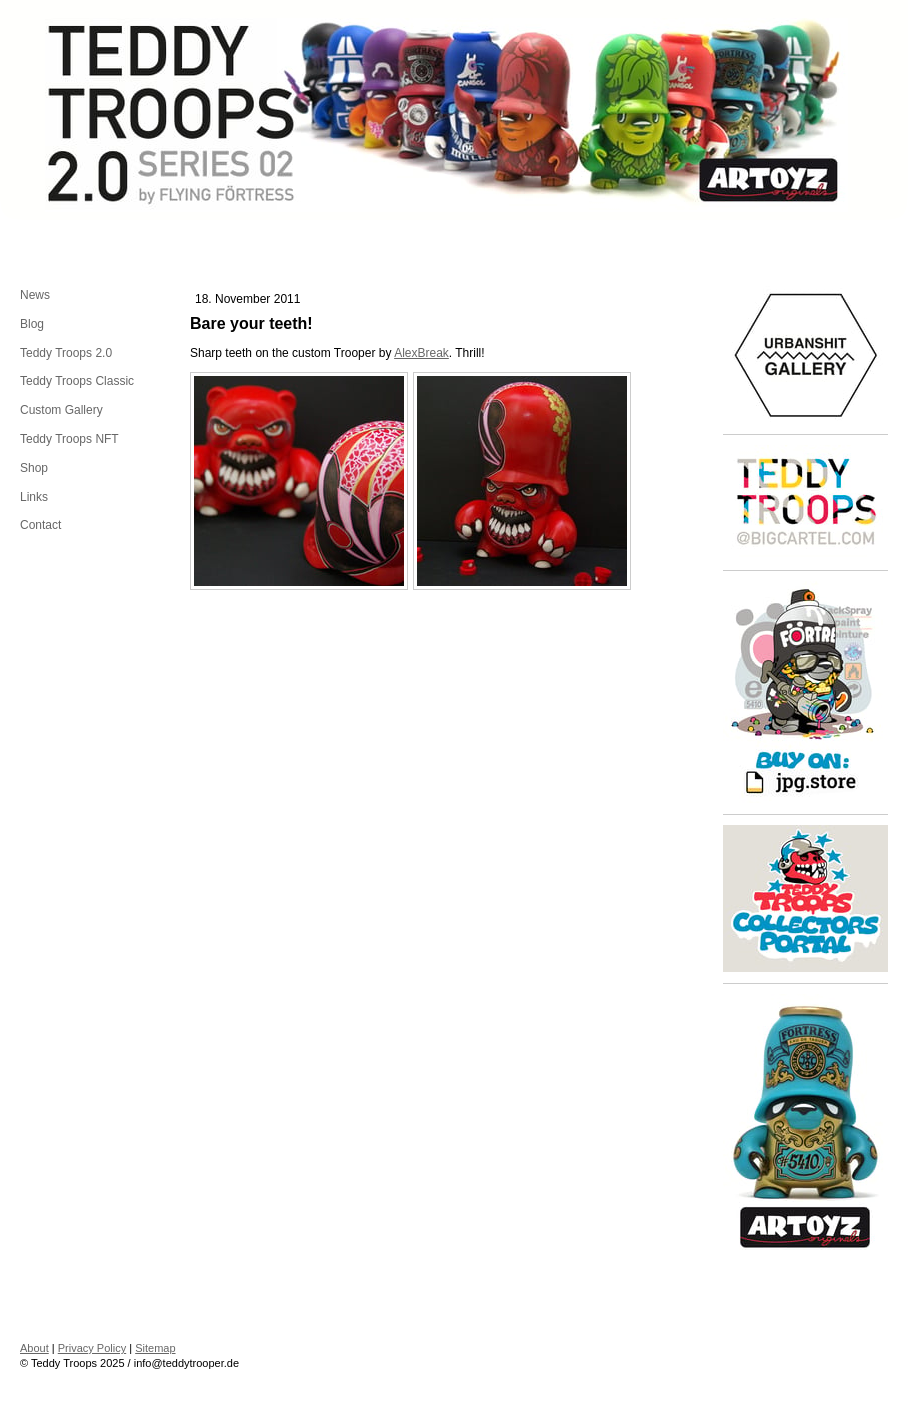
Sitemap (155, 1348)
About (34, 1348)
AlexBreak (421, 353)
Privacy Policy (92, 1348)
